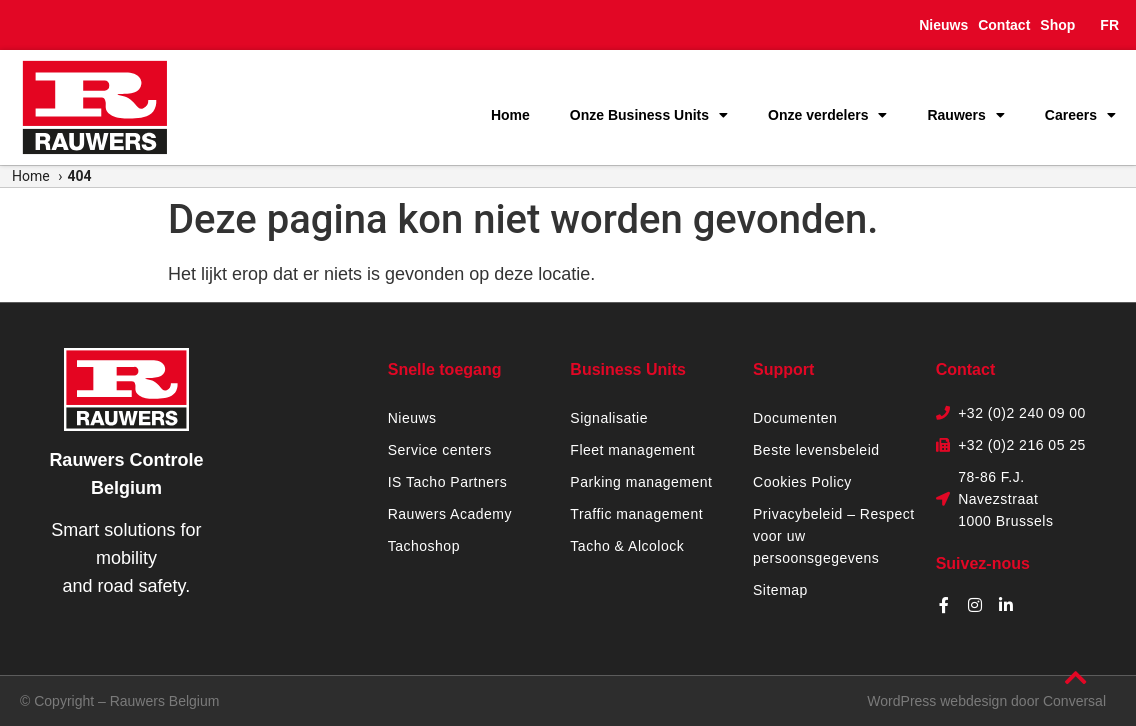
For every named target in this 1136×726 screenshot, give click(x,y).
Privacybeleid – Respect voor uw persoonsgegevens (834, 536)
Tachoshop (424, 546)
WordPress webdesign (937, 701)
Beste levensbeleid (816, 450)
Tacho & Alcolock (627, 546)
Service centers (440, 450)
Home (510, 115)
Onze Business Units (649, 115)
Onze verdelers (827, 115)
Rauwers (965, 115)
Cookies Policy (802, 482)
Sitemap (780, 590)
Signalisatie (609, 418)
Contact (1004, 25)
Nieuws (943, 25)
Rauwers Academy (450, 514)
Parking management (641, 482)
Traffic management (636, 514)
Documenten (795, 418)
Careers (1080, 115)
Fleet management (632, 450)
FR (1109, 25)
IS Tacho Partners (448, 482)
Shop (1057, 25)
